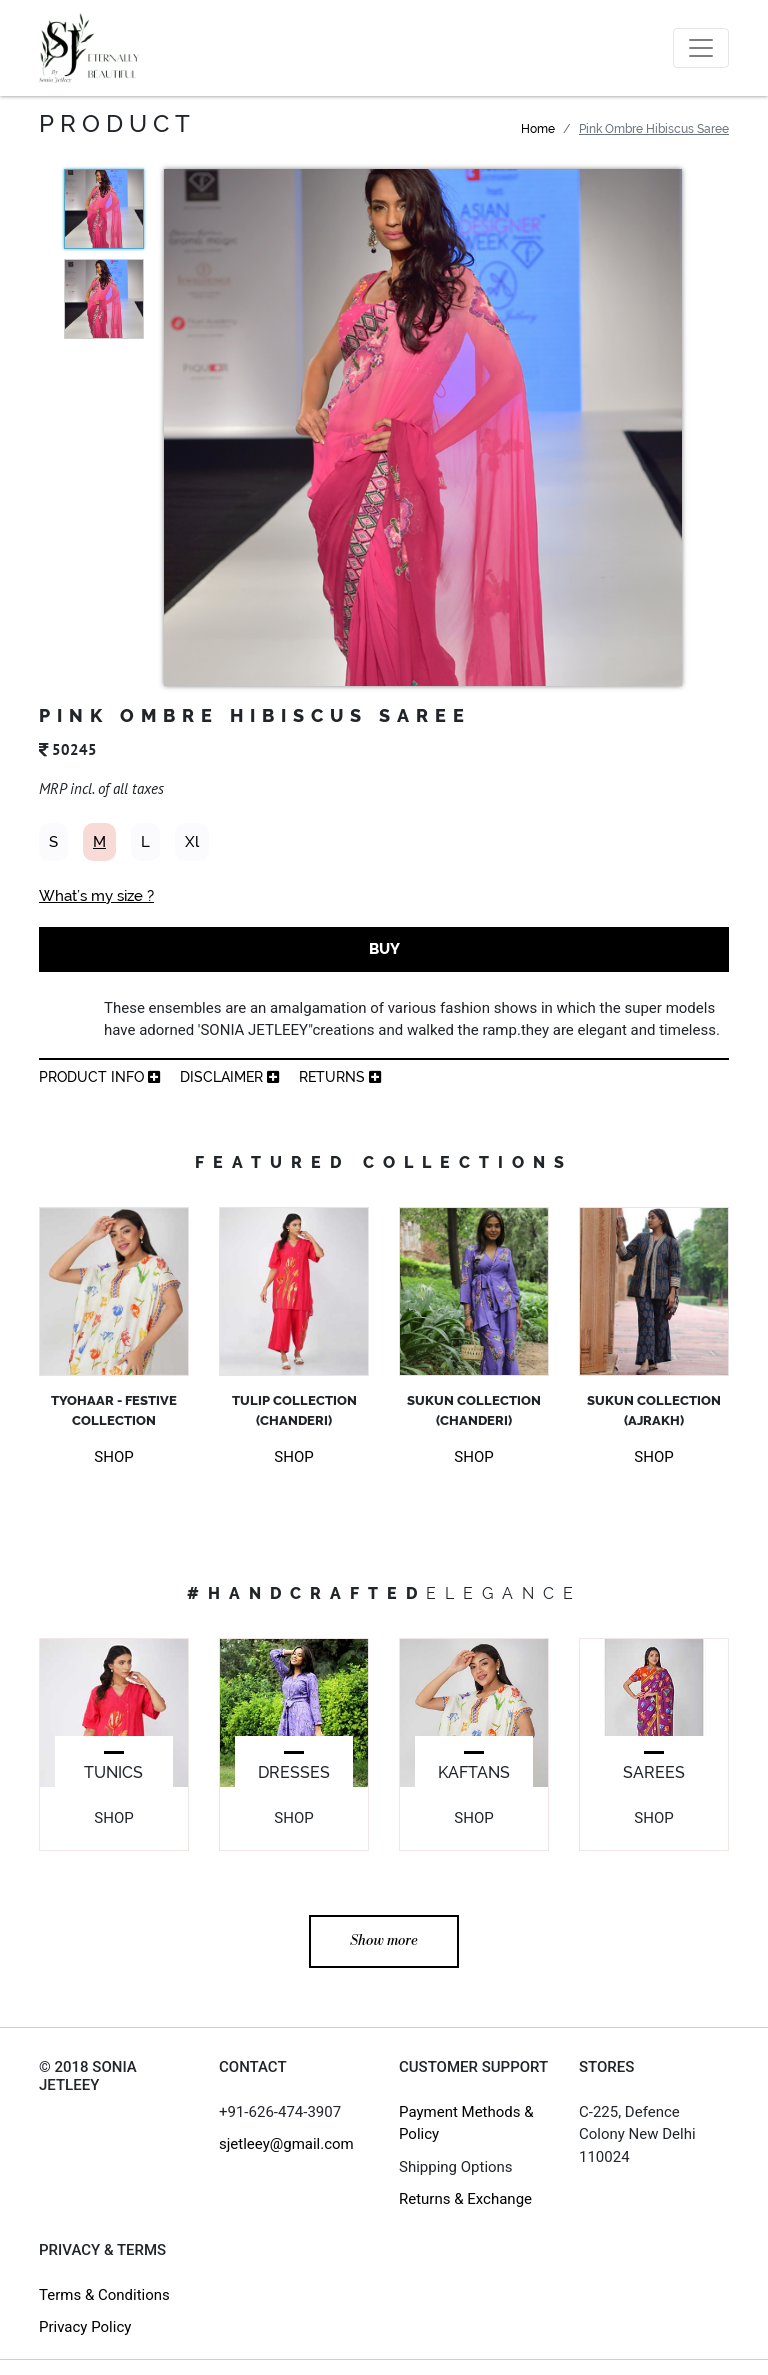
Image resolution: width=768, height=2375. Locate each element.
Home (538, 129)
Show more (384, 1941)
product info (99, 1077)
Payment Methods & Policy (466, 2123)
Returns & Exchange (465, 2199)
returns (340, 1077)
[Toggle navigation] (701, 48)
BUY (384, 949)
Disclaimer (229, 1077)
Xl (192, 842)
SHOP (113, 1457)
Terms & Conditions (104, 2295)
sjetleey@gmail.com (286, 2144)
